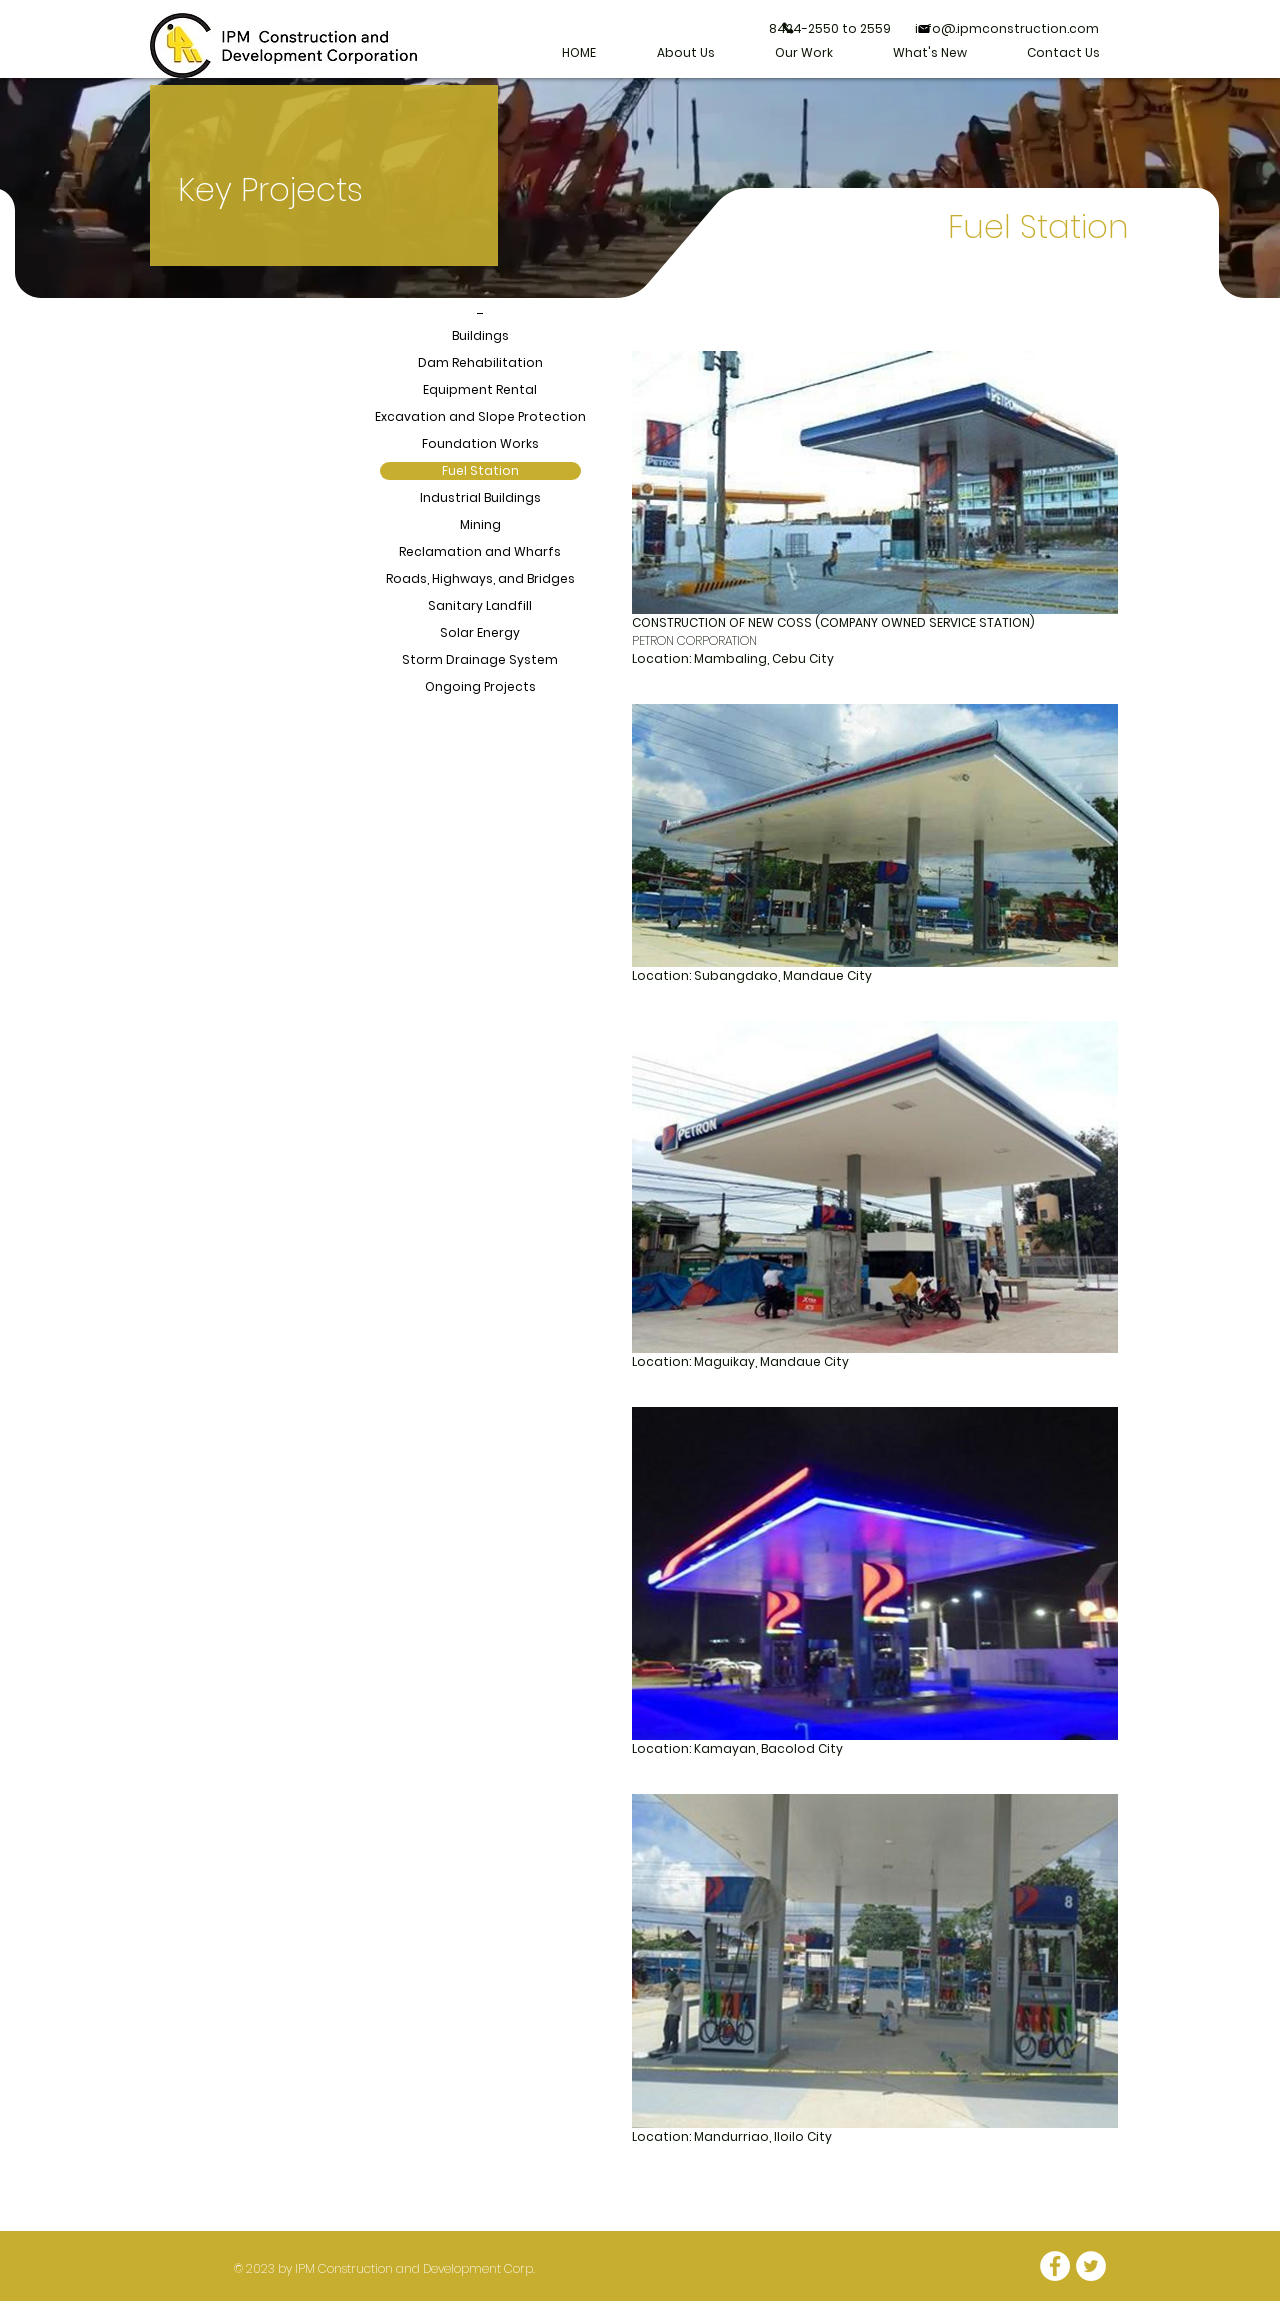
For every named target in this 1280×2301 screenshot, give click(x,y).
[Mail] (924, 29)
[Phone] (787, 28)
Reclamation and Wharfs (480, 551)
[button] (804, 53)
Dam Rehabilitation (480, 362)
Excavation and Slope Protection (480, 416)
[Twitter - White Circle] (1091, 2266)
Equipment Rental (480, 389)
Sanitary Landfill (480, 605)
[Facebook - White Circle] (1055, 2266)
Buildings (480, 335)
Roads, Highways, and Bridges (480, 578)
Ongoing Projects (480, 686)
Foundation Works (480, 443)
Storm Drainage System (480, 659)
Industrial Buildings (480, 497)
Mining (480, 524)
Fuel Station (480, 470)
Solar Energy (480, 632)
